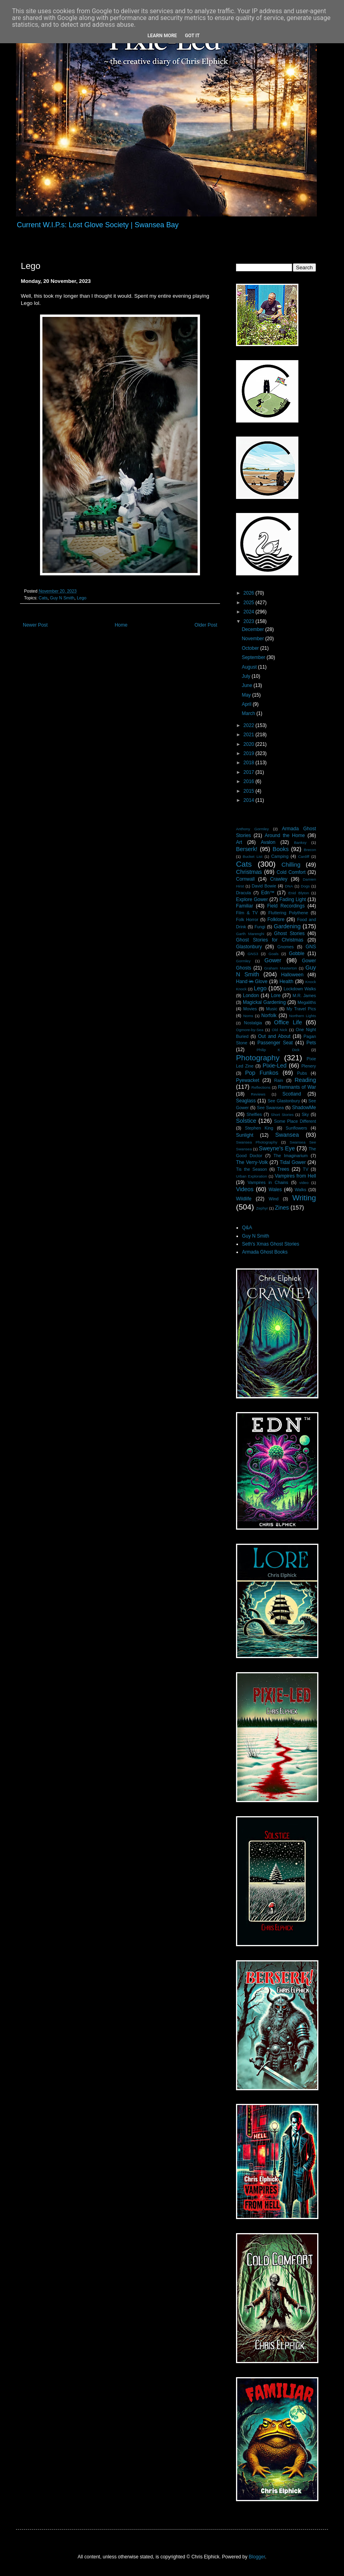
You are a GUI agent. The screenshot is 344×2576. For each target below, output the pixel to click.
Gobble (296, 953)
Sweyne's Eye (277, 1148)
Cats (43, 597)
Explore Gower (252, 899)
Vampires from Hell (295, 1176)
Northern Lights (302, 1016)
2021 (250, 734)
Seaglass (246, 1101)
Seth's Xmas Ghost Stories (270, 1244)
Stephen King (259, 1128)
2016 (250, 781)
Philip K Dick (277, 1050)
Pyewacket (247, 1080)
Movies (250, 1008)
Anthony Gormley (252, 829)
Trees (283, 1169)
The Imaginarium (291, 1155)
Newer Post (35, 625)
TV (305, 1169)
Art (239, 842)
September (254, 657)
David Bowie (264, 885)
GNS (311, 946)
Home (121, 625)
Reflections (261, 1087)
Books (281, 849)
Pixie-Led (274, 1065)
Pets (311, 1043)
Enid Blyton (298, 893)
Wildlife (244, 1199)
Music (271, 1008)
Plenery (308, 1066)
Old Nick (279, 1030)
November (253, 638)
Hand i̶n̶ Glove (252, 981)
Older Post (205, 625)
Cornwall (245, 879)
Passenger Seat (274, 1043)
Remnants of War (297, 1087)
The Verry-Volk (252, 1162)
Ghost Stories (289, 933)
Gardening (287, 926)
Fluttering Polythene (288, 912)
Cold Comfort (291, 872)
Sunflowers (296, 1128)
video (303, 1182)
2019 (250, 753)
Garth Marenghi (250, 933)
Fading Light (293, 899)
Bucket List (252, 856)
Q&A (247, 1227)
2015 (250, 791)
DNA (289, 886)
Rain (278, 1080)
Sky (305, 1114)
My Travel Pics (301, 1008)
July (247, 676)
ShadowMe (304, 1107)
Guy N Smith (62, 597)
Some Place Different (295, 1121)
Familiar (244, 906)
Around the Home (285, 835)
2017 (250, 772)
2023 (250, 621)
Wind (274, 1198)
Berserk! (247, 849)
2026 (250, 593)
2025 (250, 602)
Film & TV (247, 912)
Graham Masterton (280, 968)
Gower (272, 960)
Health (287, 981)
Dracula (243, 892)
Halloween (292, 975)
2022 (250, 725)
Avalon (268, 842)
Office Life (288, 1022)
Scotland (291, 1094)
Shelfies (254, 1114)
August (250, 667)
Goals (273, 953)
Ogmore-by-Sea (249, 1030)
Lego (81, 597)
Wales (275, 1189)
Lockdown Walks (300, 988)
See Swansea (270, 1107)
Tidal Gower (293, 1162)
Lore (275, 995)
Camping (279, 856)
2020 (250, 744)
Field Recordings (286, 906)
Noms (248, 1016)
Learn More (162, 35)
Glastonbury (249, 946)
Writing (304, 1198)
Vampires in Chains (268, 1182)
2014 (250, 800)
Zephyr (262, 1208)
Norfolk (268, 1015)
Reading (305, 1080)
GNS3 (253, 953)
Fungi (259, 926)
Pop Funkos (261, 1073)
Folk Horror (247, 919)
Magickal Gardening (264, 1002)
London (251, 995)
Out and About (274, 1036)
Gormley (243, 961)
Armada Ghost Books (265, 1252)
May (247, 695)
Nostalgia (253, 1022)
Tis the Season (251, 1169)
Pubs (302, 1073)
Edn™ (267, 892)
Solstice (246, 1121)
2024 (250, 612)
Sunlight (244, 1135)
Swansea (287, 1135)
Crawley (278, 879)
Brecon (310, 849)
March (249, 713)
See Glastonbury (284, 1100)
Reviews (258, 1094)
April (247, 704)
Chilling (291, 864)
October (251, 648)
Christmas (249, 872)
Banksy (300, 842)
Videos (245, 1189)
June (247, 685)
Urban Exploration (251, 1176)
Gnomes (285, 946)
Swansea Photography (256, 1142)
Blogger (257, 2557)
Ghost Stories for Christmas (269, 940)
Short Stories (282, 1114)
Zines (282, 1207)
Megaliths (307, 1002)
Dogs (305, 886)
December (253, 629)
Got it (192, 35)
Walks (300, 1189)
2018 (250, 762)
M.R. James (304, 995)
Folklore (275, 919)
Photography (258, 1058)
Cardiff (303, 856)
